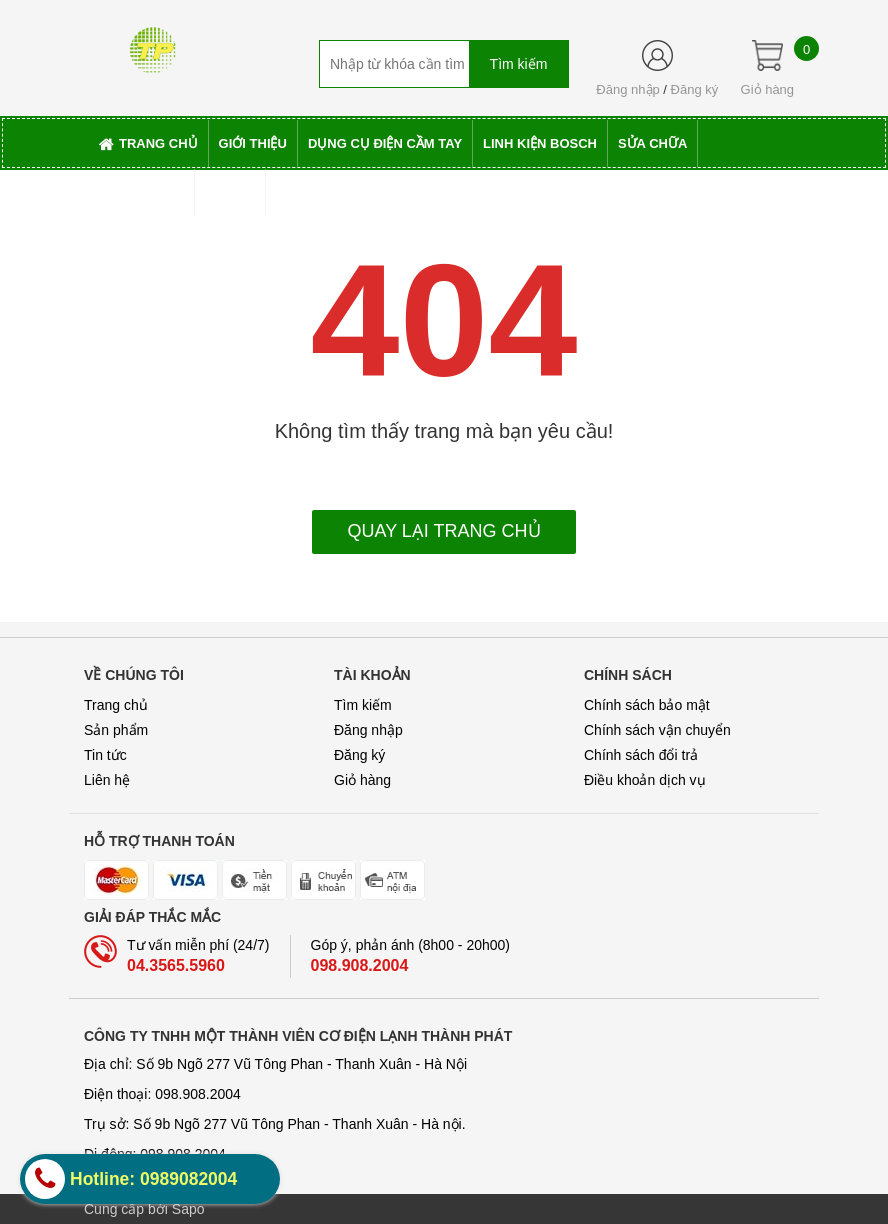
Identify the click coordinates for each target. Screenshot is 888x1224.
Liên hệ (107, 780)
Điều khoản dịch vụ (645, 780)
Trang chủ (116, 705)
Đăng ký (695, 89)
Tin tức (105, 755)
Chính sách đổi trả (641, 755)
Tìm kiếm (363, 705)
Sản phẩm (116, 730)
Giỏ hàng (362, 780)
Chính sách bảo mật (647, 705)
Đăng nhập (627, 89)
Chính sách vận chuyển (657, 730)
